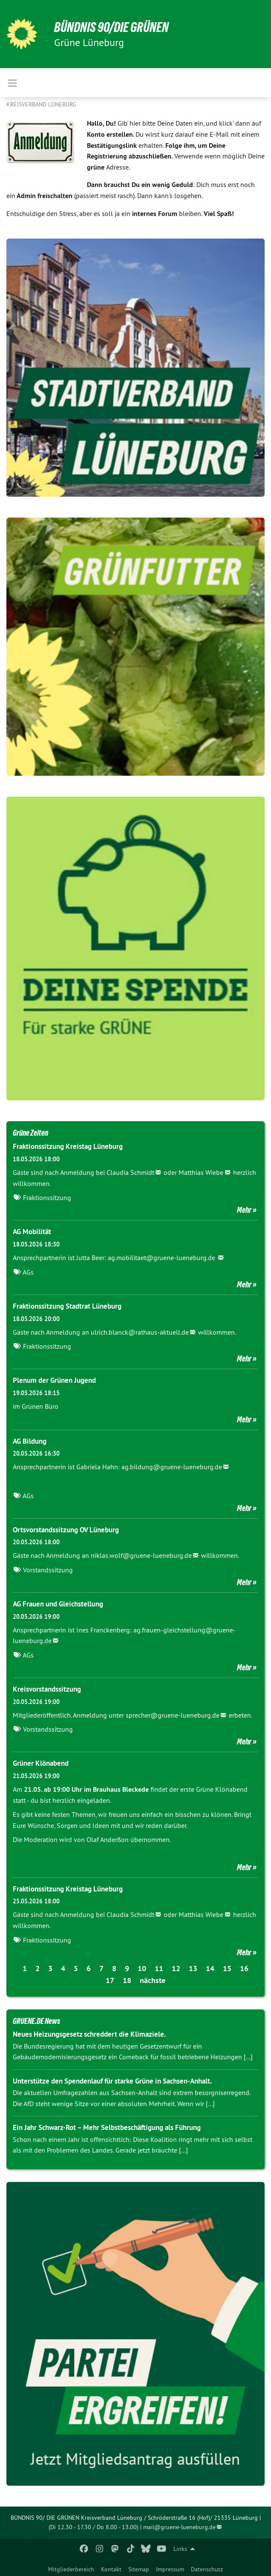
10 (142, 1968)
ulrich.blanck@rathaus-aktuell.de (140, 1332)
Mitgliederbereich (71, 2569)
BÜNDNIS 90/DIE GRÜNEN (111, 27)
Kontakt (111, 2569)
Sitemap (138, 2569)
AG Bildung (29, 1441)
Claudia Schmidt (130, 1172)
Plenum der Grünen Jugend (54, 1380)
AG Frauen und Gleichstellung (58, 1604)
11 (159, 1968)
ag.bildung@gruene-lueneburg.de (171, 1466)
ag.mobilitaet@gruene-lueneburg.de (162, 1257)
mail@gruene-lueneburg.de (179, 2527)
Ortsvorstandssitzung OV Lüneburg (66, 1529)
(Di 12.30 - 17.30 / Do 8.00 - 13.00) (93, 2527)
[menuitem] (71, 2567)
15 (227, 1968)
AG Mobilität (32, 1231)
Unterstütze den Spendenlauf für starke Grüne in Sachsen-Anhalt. (112, 2081)
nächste (152, 1980)
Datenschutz (207, 2569)
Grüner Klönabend (41, 1763)
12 (176, 1968)
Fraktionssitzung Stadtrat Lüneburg (67, 1306)
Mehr (244, 1210)
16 (244, 1968)
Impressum (170, 2569)
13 (193, 1968)
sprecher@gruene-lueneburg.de (172, 1715)
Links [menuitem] (180, 2549)
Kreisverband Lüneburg (41, 104)
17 (110, 1980)
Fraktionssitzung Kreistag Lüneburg (68, 1146)
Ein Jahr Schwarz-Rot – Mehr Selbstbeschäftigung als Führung (107, 2127)
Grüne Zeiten (30, 1132)
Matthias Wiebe (201, 1172)
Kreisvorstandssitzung (47, 1689)
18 (127, 1980)
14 (210, 1968)
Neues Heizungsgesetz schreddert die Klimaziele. (89, 2034)
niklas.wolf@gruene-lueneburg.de (141, 1555)
